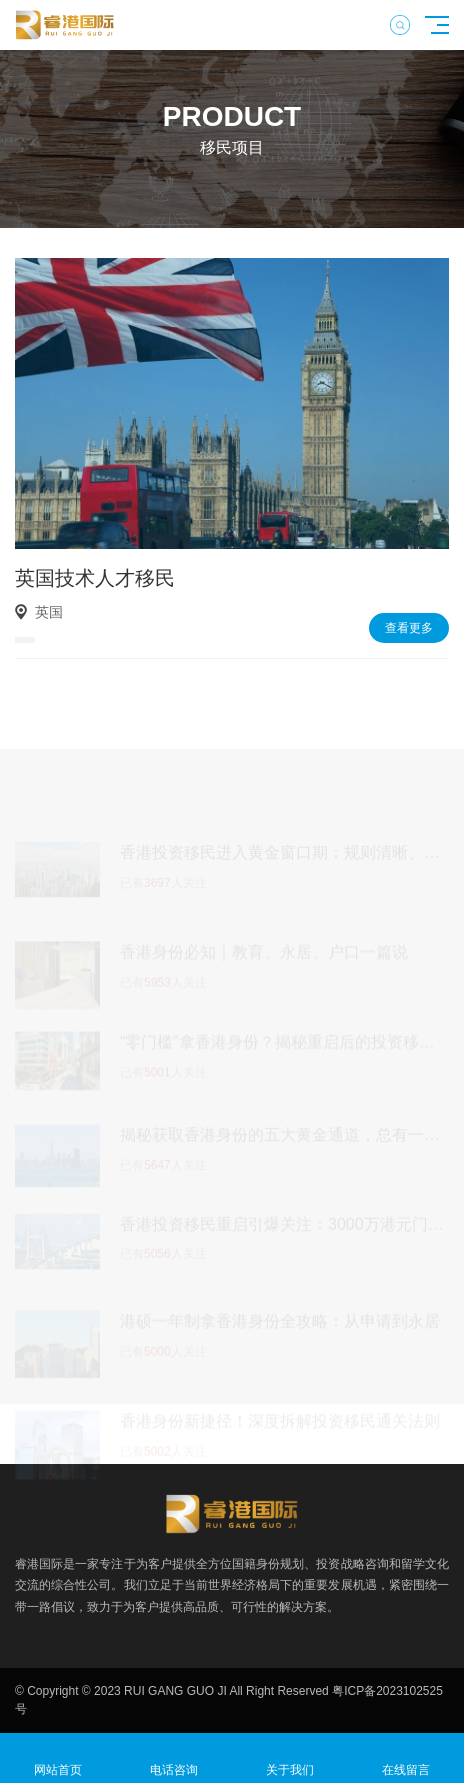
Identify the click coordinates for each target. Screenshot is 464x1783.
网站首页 (58, 1758)
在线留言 (406, 1758)
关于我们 (290, 1758)
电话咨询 (174, 1758)
